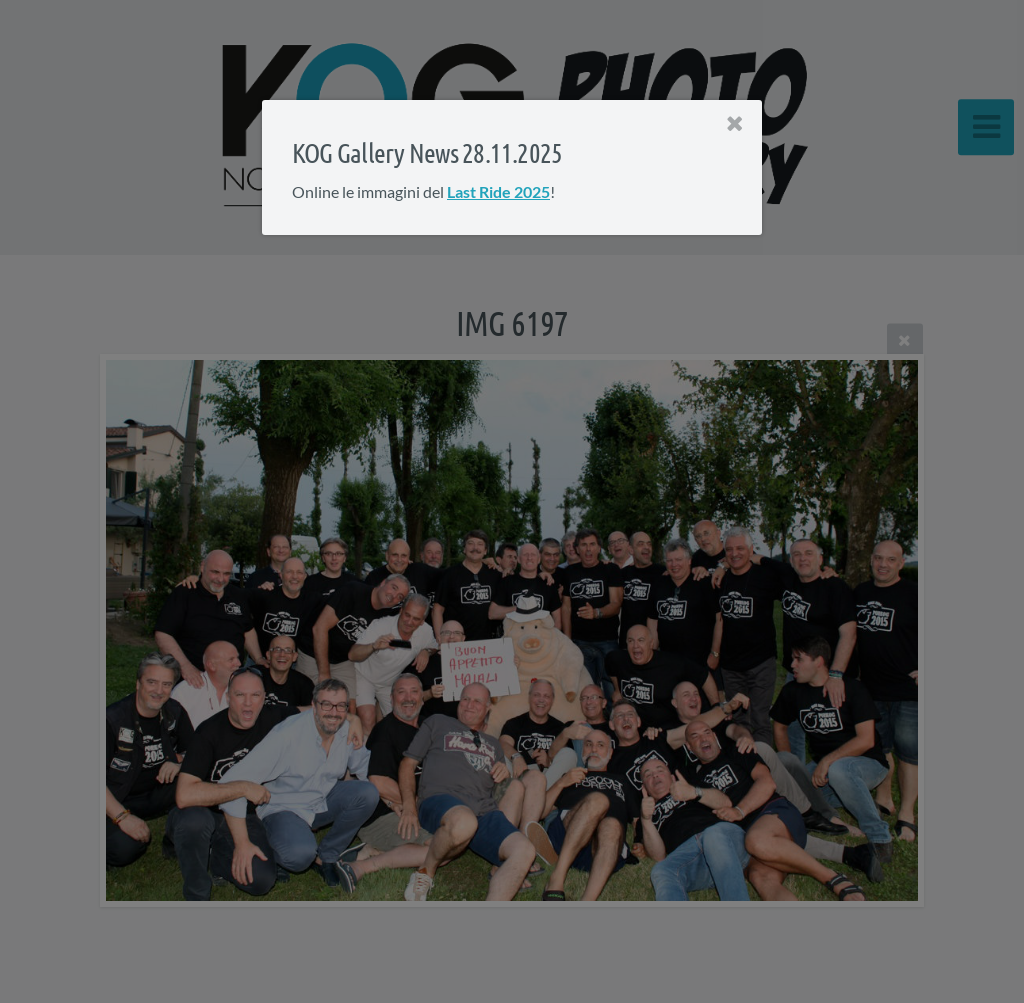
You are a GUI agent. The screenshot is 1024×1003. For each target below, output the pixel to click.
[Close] (735, 124)
